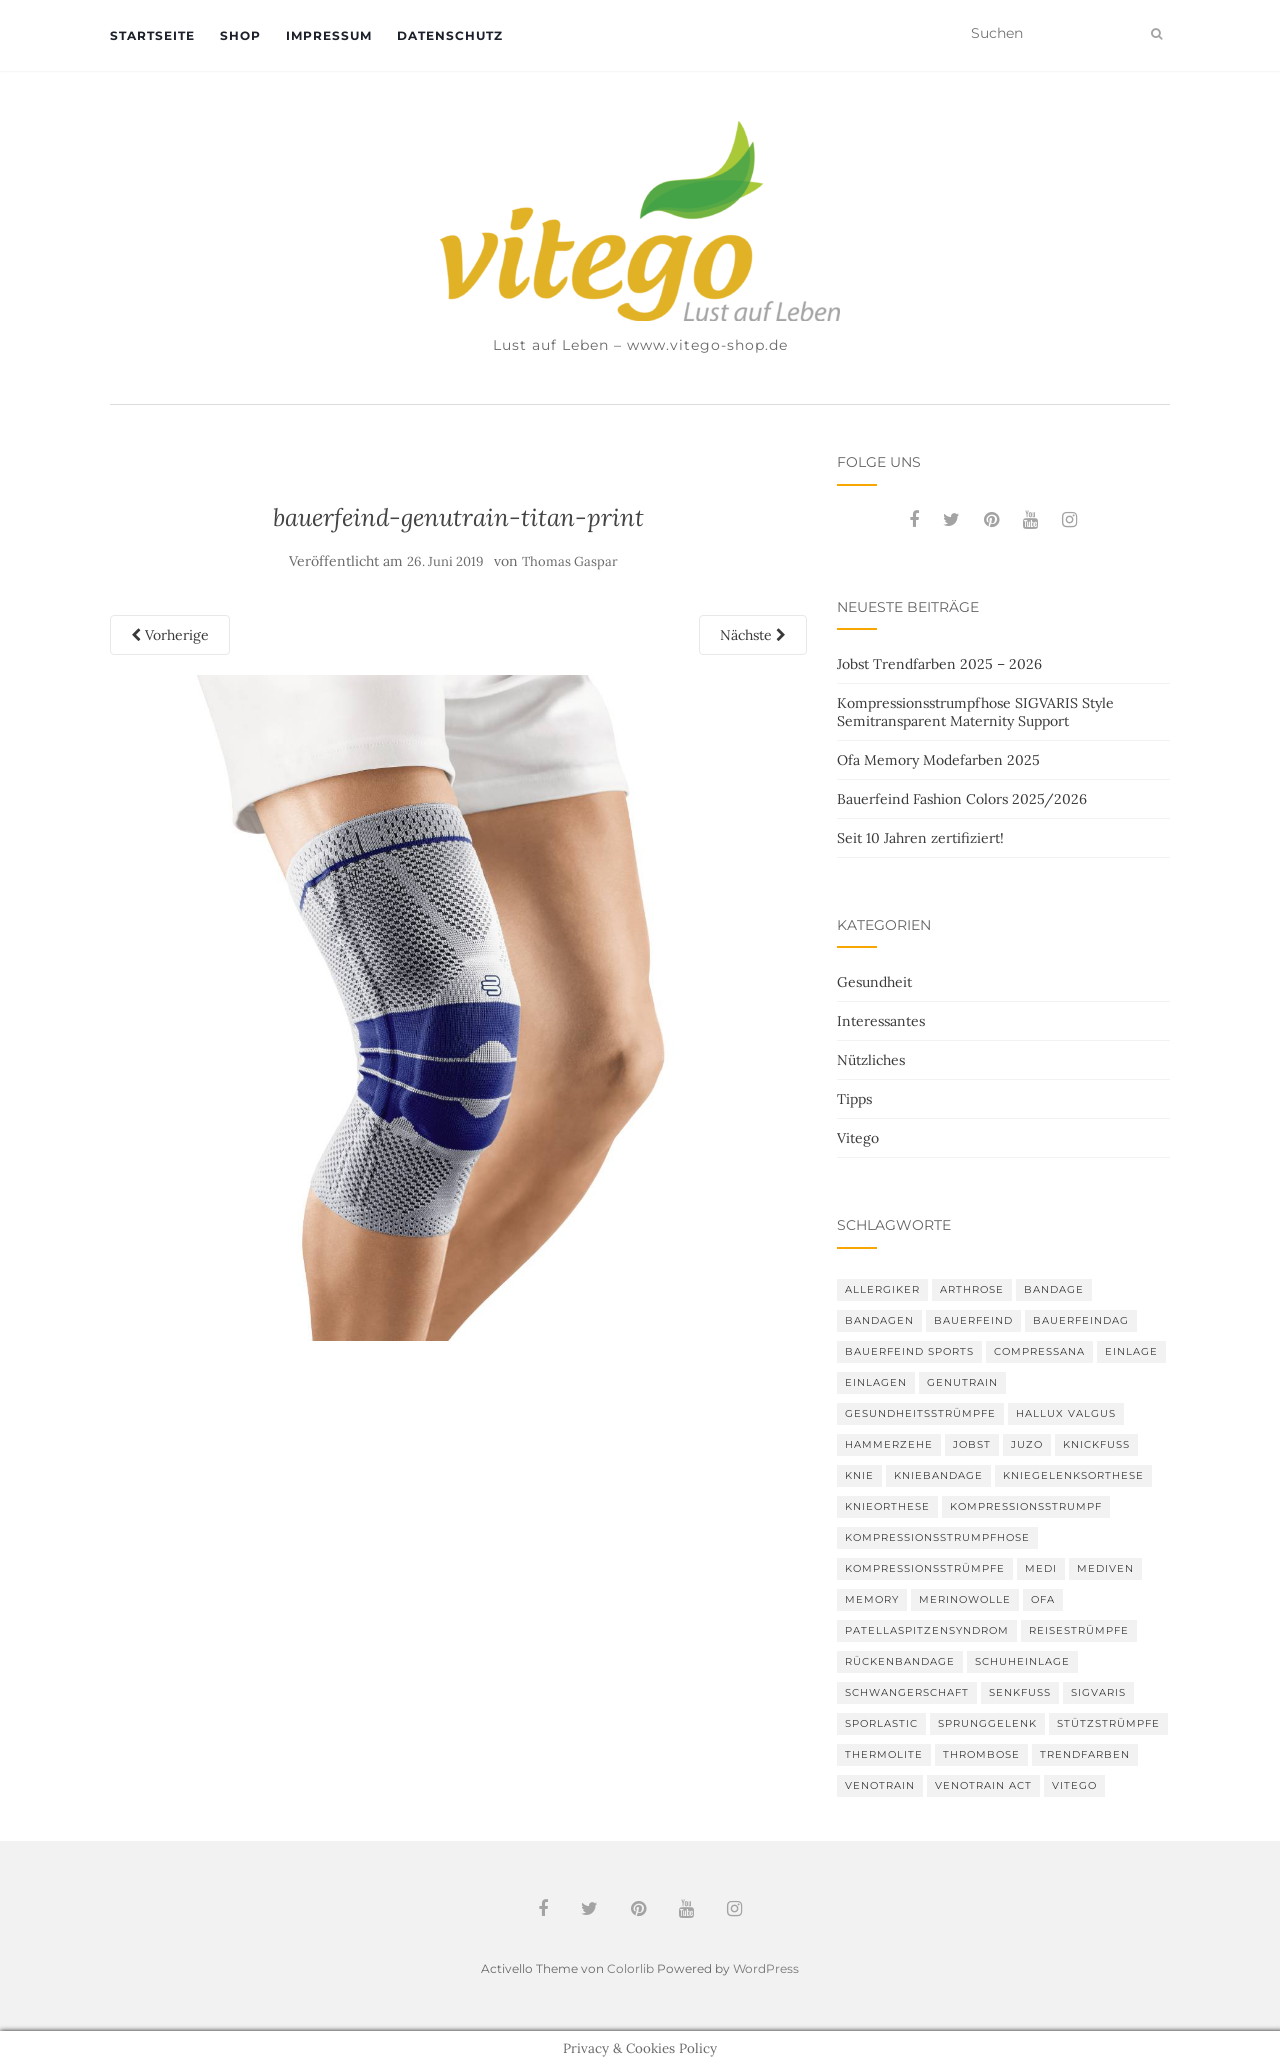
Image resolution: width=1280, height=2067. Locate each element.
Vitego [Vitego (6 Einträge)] (1074, 1785)
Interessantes (881, 1021)
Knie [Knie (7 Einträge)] (859, 1475)
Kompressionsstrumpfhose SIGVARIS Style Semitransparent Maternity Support (975, 712)
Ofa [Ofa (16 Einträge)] (1043, 1599)
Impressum (329, 35)
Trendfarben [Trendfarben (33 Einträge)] (1085, 1754)
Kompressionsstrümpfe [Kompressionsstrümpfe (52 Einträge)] (925, 1568)
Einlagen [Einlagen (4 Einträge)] (876, 1382)
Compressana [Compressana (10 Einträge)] (1039, 1351)
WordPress (766, 1968)
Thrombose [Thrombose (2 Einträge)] (981, 1754)
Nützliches (871, 1060)
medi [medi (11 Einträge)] (1041, 1568)
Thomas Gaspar (570, 561)
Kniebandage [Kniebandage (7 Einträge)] (938, 1475)
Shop (240, 35)
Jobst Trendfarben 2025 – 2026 (939, 664)
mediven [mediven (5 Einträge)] (1105, 1568)
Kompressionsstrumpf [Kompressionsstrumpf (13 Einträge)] (1026, 1506)
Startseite (152, 35)
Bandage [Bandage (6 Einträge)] (1054, 1289)
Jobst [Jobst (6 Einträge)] (972, 1444)
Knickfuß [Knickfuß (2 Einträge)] (1096, 1444)
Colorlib (630, 1968)
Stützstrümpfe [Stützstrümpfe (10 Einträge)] (1108, 1723)
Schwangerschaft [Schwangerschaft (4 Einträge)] (907, 1692)
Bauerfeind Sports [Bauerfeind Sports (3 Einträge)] (909, 1351)
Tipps (854, 1099)
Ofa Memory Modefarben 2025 (938, 760)
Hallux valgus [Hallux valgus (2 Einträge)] (1066, 1413)
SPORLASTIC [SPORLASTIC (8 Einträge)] (881, 1723)
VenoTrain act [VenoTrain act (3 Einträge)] (983, 1785)
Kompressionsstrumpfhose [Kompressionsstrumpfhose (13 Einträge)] (937, 1537)
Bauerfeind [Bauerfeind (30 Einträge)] (973, 1320)
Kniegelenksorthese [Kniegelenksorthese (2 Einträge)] (1073, 1475)
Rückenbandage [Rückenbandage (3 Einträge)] (900, 1661)
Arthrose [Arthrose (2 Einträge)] (972, 1289)
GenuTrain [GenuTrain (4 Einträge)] (962, 1382)
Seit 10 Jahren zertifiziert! (920, 838)
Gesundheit (874, 982)
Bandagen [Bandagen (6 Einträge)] (879, 1320)
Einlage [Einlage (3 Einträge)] (1131, 1351)
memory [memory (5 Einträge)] (872, 1599)
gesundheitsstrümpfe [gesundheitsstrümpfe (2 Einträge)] (920, 1413)
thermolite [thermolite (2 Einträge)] (884, 1754)
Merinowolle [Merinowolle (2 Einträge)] (965, 1599)
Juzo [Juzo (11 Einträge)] (1027, 1444)
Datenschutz (450, 35)
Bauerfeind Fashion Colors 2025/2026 (962, 799)
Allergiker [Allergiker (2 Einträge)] (882, 1289)
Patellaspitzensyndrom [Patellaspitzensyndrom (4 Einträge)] (927, 1630)
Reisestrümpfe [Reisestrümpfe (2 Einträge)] (1079, 1630)
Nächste (753, 635)
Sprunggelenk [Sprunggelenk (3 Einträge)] (987, 1723)
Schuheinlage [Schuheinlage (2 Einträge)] (1022, 1661)
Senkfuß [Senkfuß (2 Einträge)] (1020, 1692)
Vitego (858, 1138)
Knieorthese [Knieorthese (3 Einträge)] (887, 1506)
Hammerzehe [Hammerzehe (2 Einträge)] (889, 1444)
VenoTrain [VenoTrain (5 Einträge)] (880, 1785)
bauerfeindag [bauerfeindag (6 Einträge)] (1081, 1320)
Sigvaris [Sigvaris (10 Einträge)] (1098, 1692)
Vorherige (170, 635)
